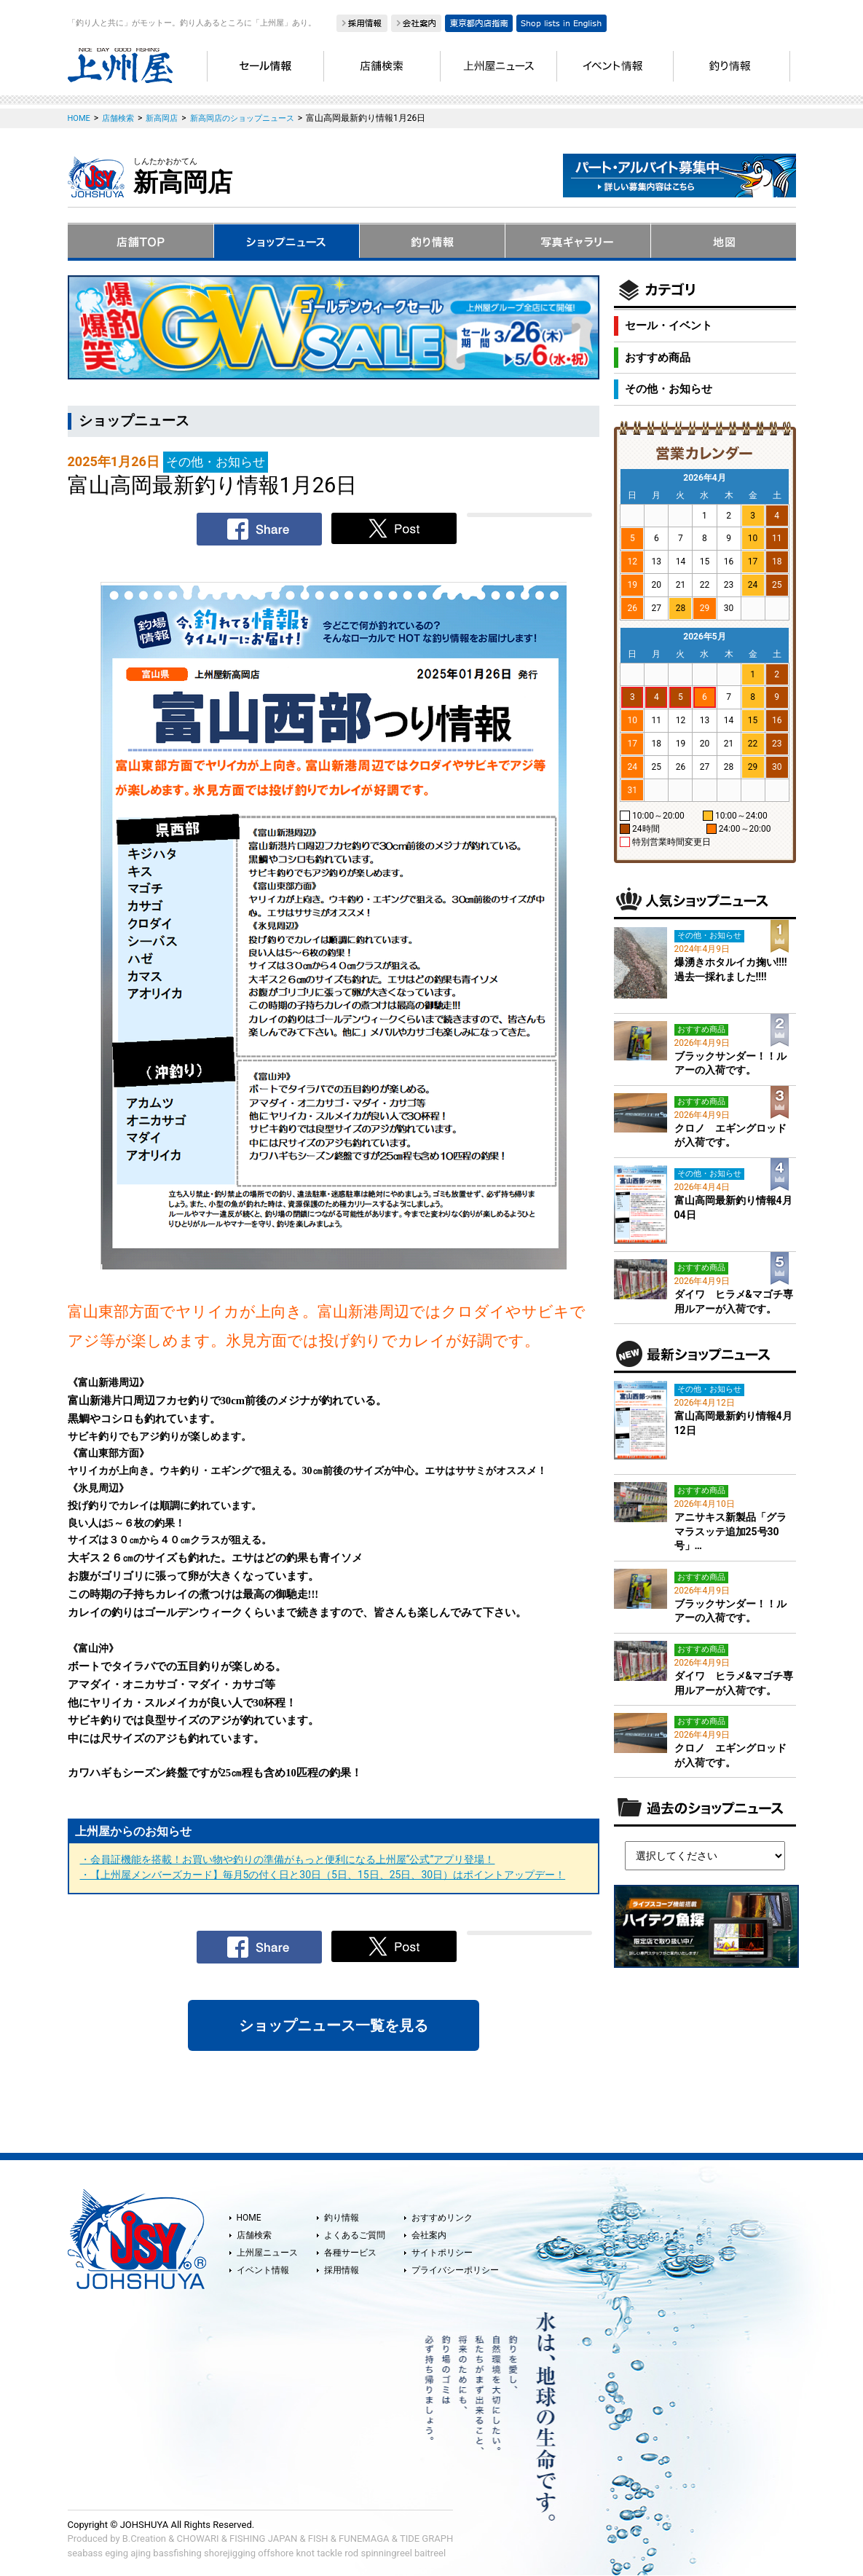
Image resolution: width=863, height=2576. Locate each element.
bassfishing (177, 2553)
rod (351, 2553)
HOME (249, 2218)
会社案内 (428, 2235)
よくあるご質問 (354, 2235)
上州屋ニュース (267, 2253)
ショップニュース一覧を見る (333, 2025)
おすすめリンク (442, 2218)
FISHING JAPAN (263, 2538)
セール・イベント (668, 325)
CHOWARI (198, 2538)
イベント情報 (263, 2270)
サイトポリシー (442, 2253)
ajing (140, 2553)
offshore (275, 2553)
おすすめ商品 (657, 357)
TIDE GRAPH (426, 2538)
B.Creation (144, 2538)
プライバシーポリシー (455, 2270)
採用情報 (341, 2270)
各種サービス (350, 2253)
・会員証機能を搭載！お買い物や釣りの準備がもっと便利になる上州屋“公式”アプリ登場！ (287, 1859)
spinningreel (385, 2553)
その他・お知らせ (668, 388)
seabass (85, 2553)
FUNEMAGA (364, 2538)
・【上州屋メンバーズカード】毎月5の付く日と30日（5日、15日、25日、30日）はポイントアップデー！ (323, 1874)
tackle (329, 2553)
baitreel (430, 2553)
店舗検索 (254, 2235)
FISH (318, 2538)
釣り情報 (341, 2218)
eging (116, 2553)
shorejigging (230, 2553)
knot (305, 2553)
